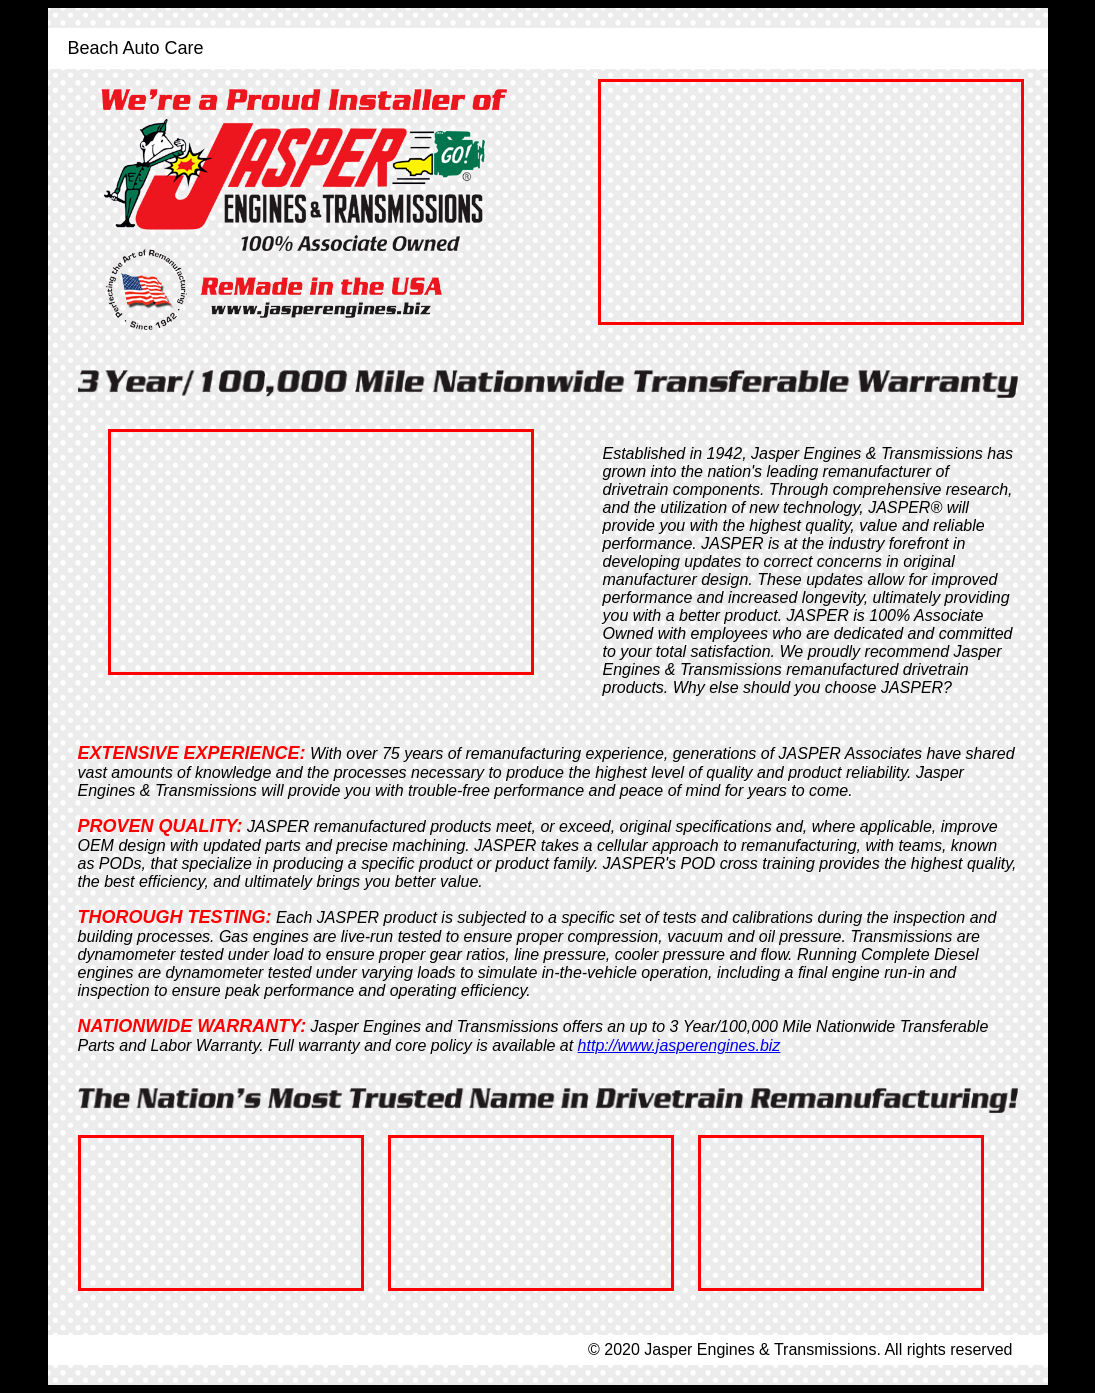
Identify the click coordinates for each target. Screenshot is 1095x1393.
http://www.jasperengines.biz (679, 1045)
